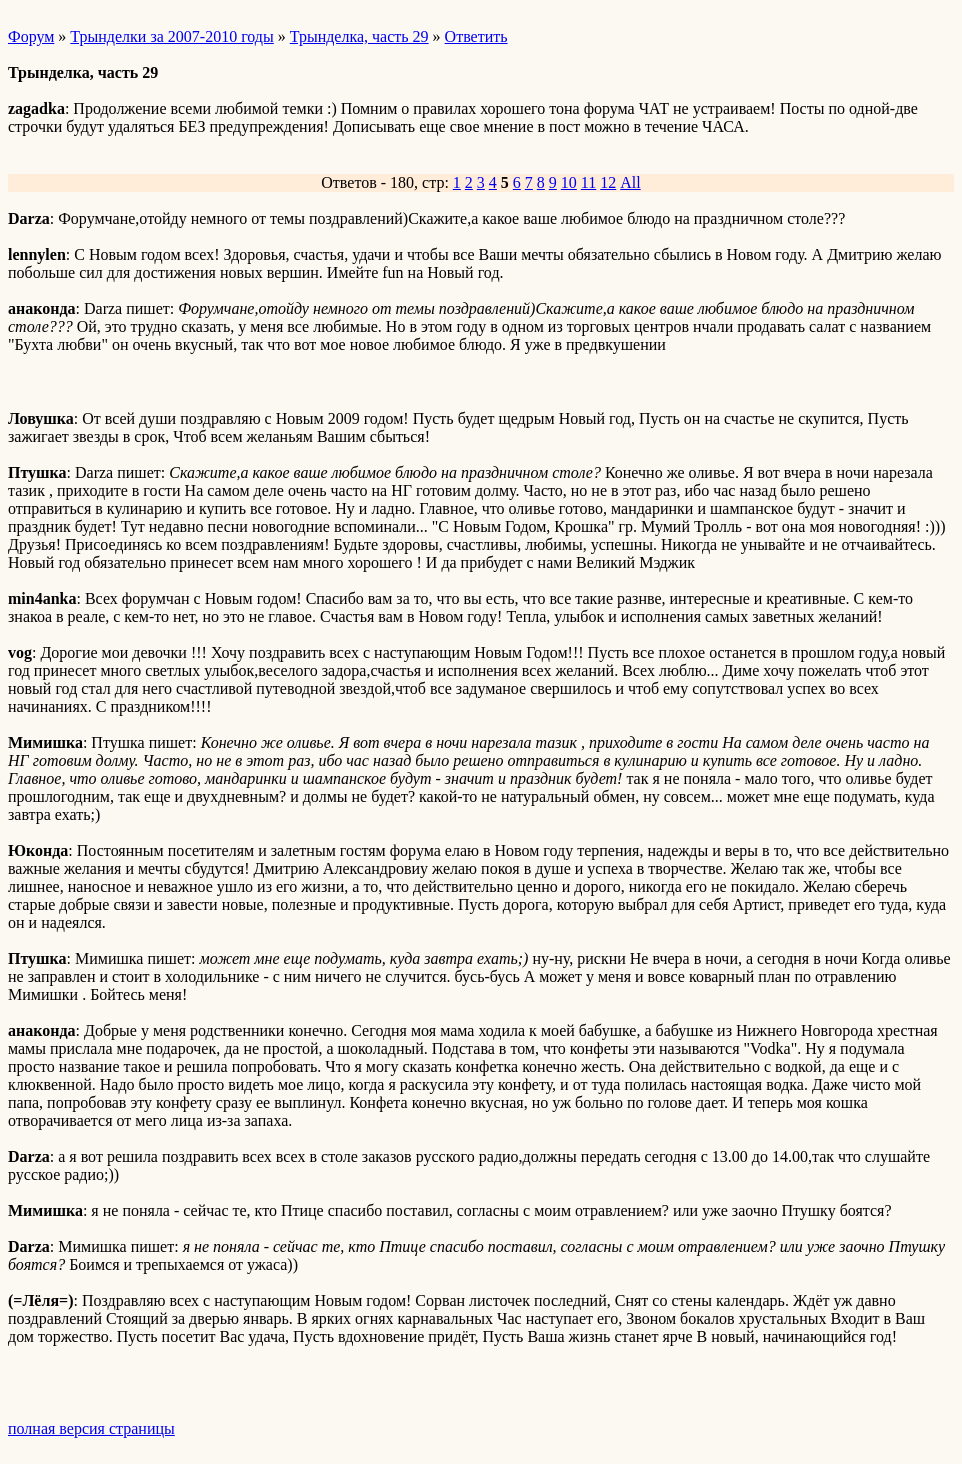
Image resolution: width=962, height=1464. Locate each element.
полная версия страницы (91, 1428)
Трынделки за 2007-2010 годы (171, 36)
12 (608, 182)
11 (588, 182)
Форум (31, 36)
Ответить (476, 36)
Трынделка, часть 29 (359, 36)
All (630, 182)
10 (569, 182)
